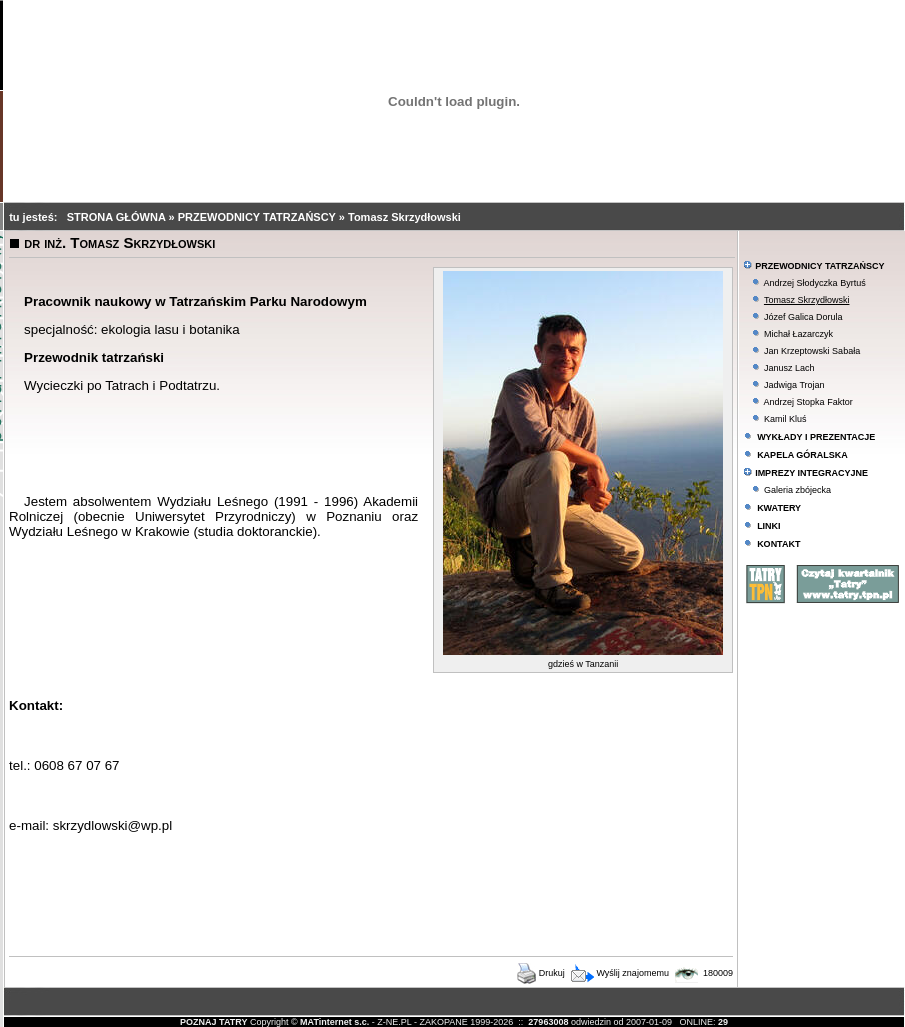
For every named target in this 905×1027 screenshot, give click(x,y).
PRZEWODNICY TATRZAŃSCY (258, 217)
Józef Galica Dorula (803, 317)
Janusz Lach (789, 368)
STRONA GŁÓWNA (118, 217)
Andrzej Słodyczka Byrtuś (815, 283)
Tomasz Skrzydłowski (404, 217)
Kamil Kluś (785, 419)
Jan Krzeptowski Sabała (812, 351)
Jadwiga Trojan (794, 385)
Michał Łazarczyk (798, 334)
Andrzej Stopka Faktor (808, 402)
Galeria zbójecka (797, 490)
